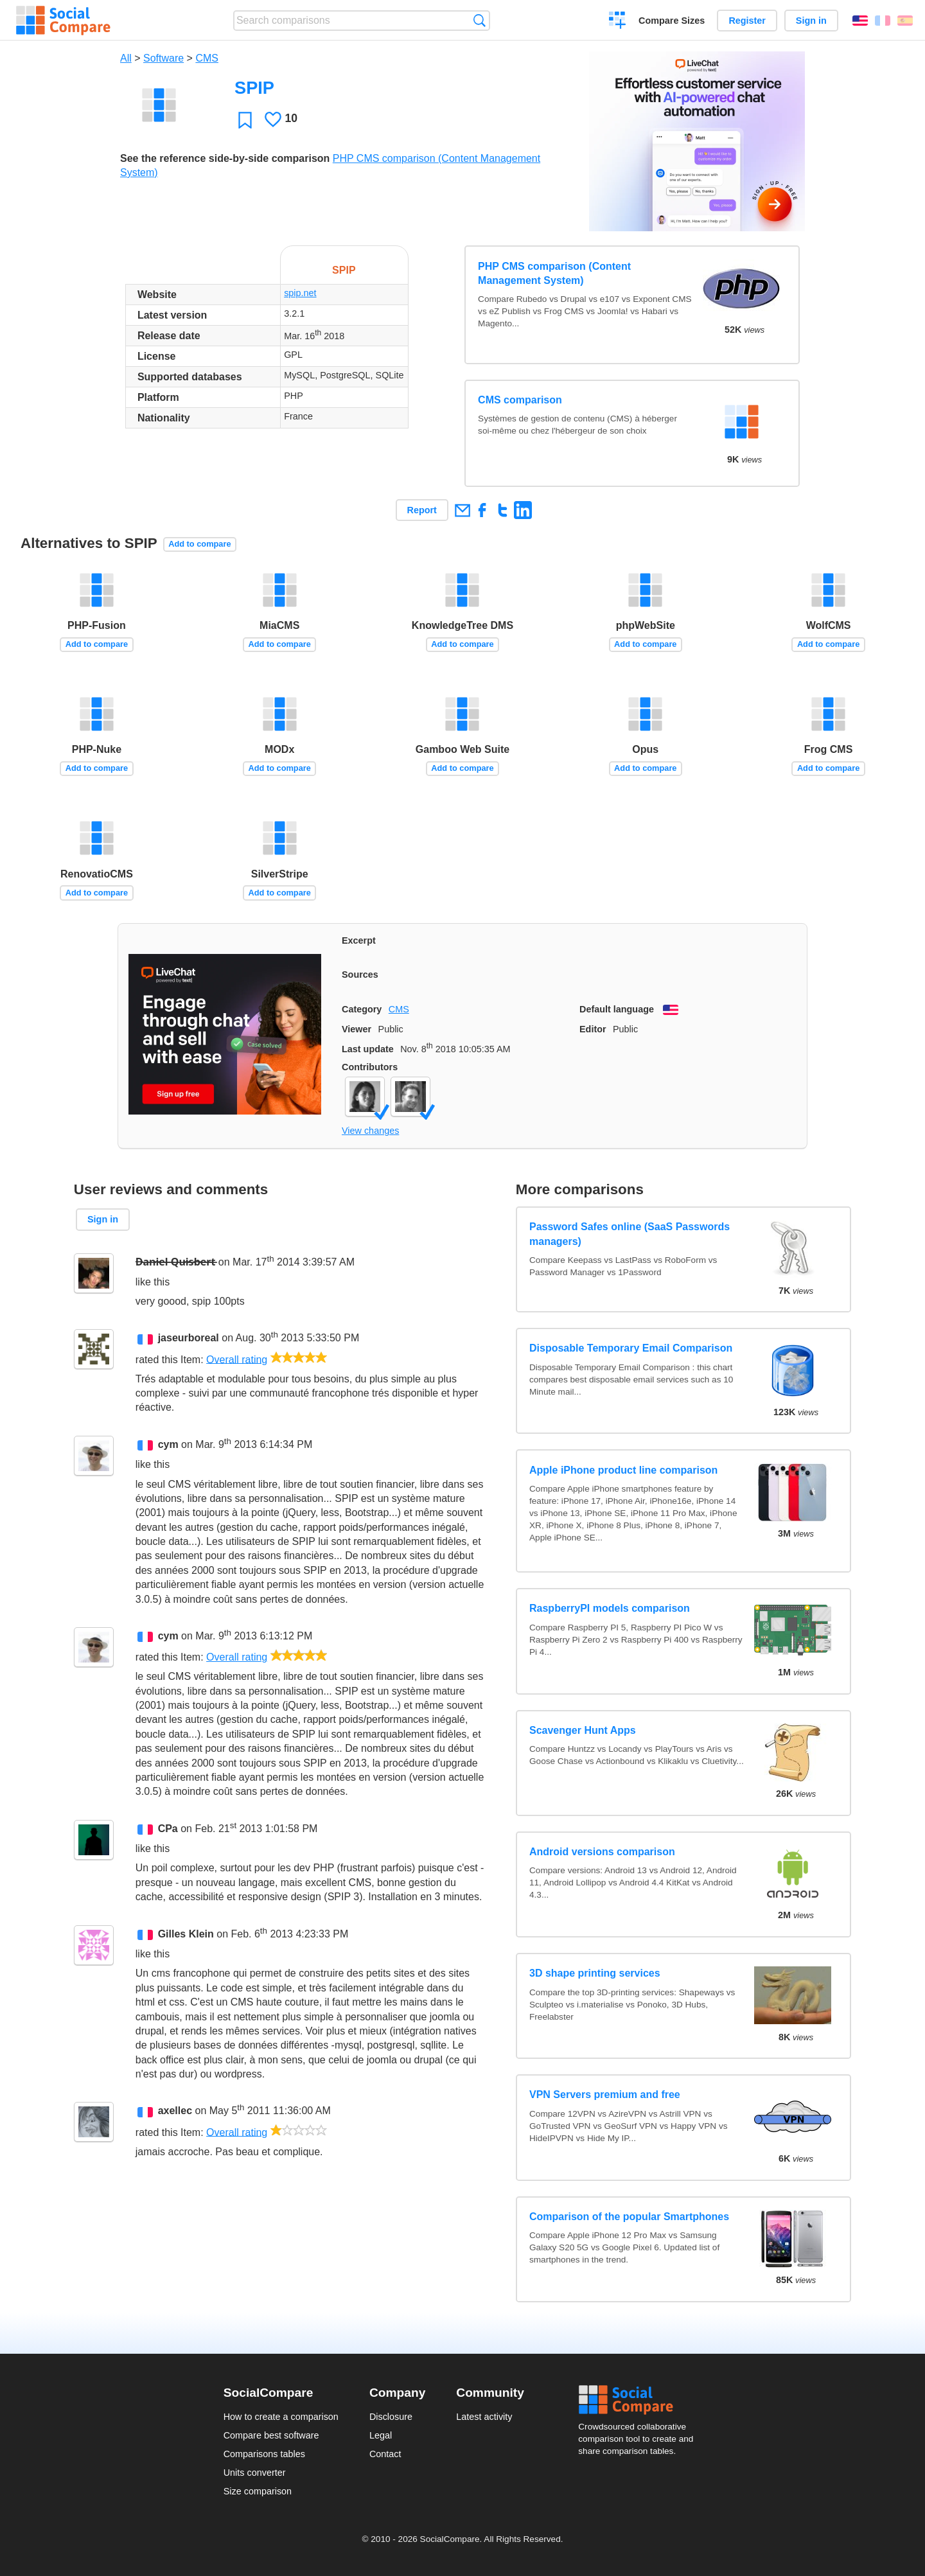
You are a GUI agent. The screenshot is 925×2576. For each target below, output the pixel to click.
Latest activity (484, 2417)
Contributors (370, 1067)
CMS (206, 58)
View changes (370, 1130)
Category (362, 1009)
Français (882, 20)
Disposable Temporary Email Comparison (630, 1348)
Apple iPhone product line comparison (623, 1470)
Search (479, 20)
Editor (592, 1029)
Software (163, 58)
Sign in (811, 20)
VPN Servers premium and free (604, 2094)
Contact (385, 2454)
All (126, 58)
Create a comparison (617, 22)
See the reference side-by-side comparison (225, 158)
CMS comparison (520, 399)
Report (422, 510)
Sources (360, 974)
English (860, 20)
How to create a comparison (281, 2417)
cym (168, 1444)
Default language (616, 1009)
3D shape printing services (594, 1973)
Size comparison (258, 2491)
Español (905, 20)
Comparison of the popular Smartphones (629, 2216)
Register (747, 20)
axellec (175, 2111)
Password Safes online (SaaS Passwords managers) (629, 1233)
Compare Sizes (672, 20)
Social (639, 2400)
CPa (168, 1828)
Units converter (255, 2472)
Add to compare (199, 544)
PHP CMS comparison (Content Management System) (554, 273)
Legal (380, 2435)
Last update (368, 1049)
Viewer (356, 1029)
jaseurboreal (188, 1338)
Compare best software (271, 2435)
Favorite (245, 119)
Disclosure (390, 2417)
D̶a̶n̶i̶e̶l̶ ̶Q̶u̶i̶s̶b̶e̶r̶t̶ (176, 1262)
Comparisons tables (264, 2454)
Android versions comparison (602, 1851)
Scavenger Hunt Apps (582, 1730)
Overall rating (236, 1359)
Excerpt (359, 940)
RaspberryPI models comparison (609, 1608)
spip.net (300, 293)
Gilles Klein (186, 1933)
